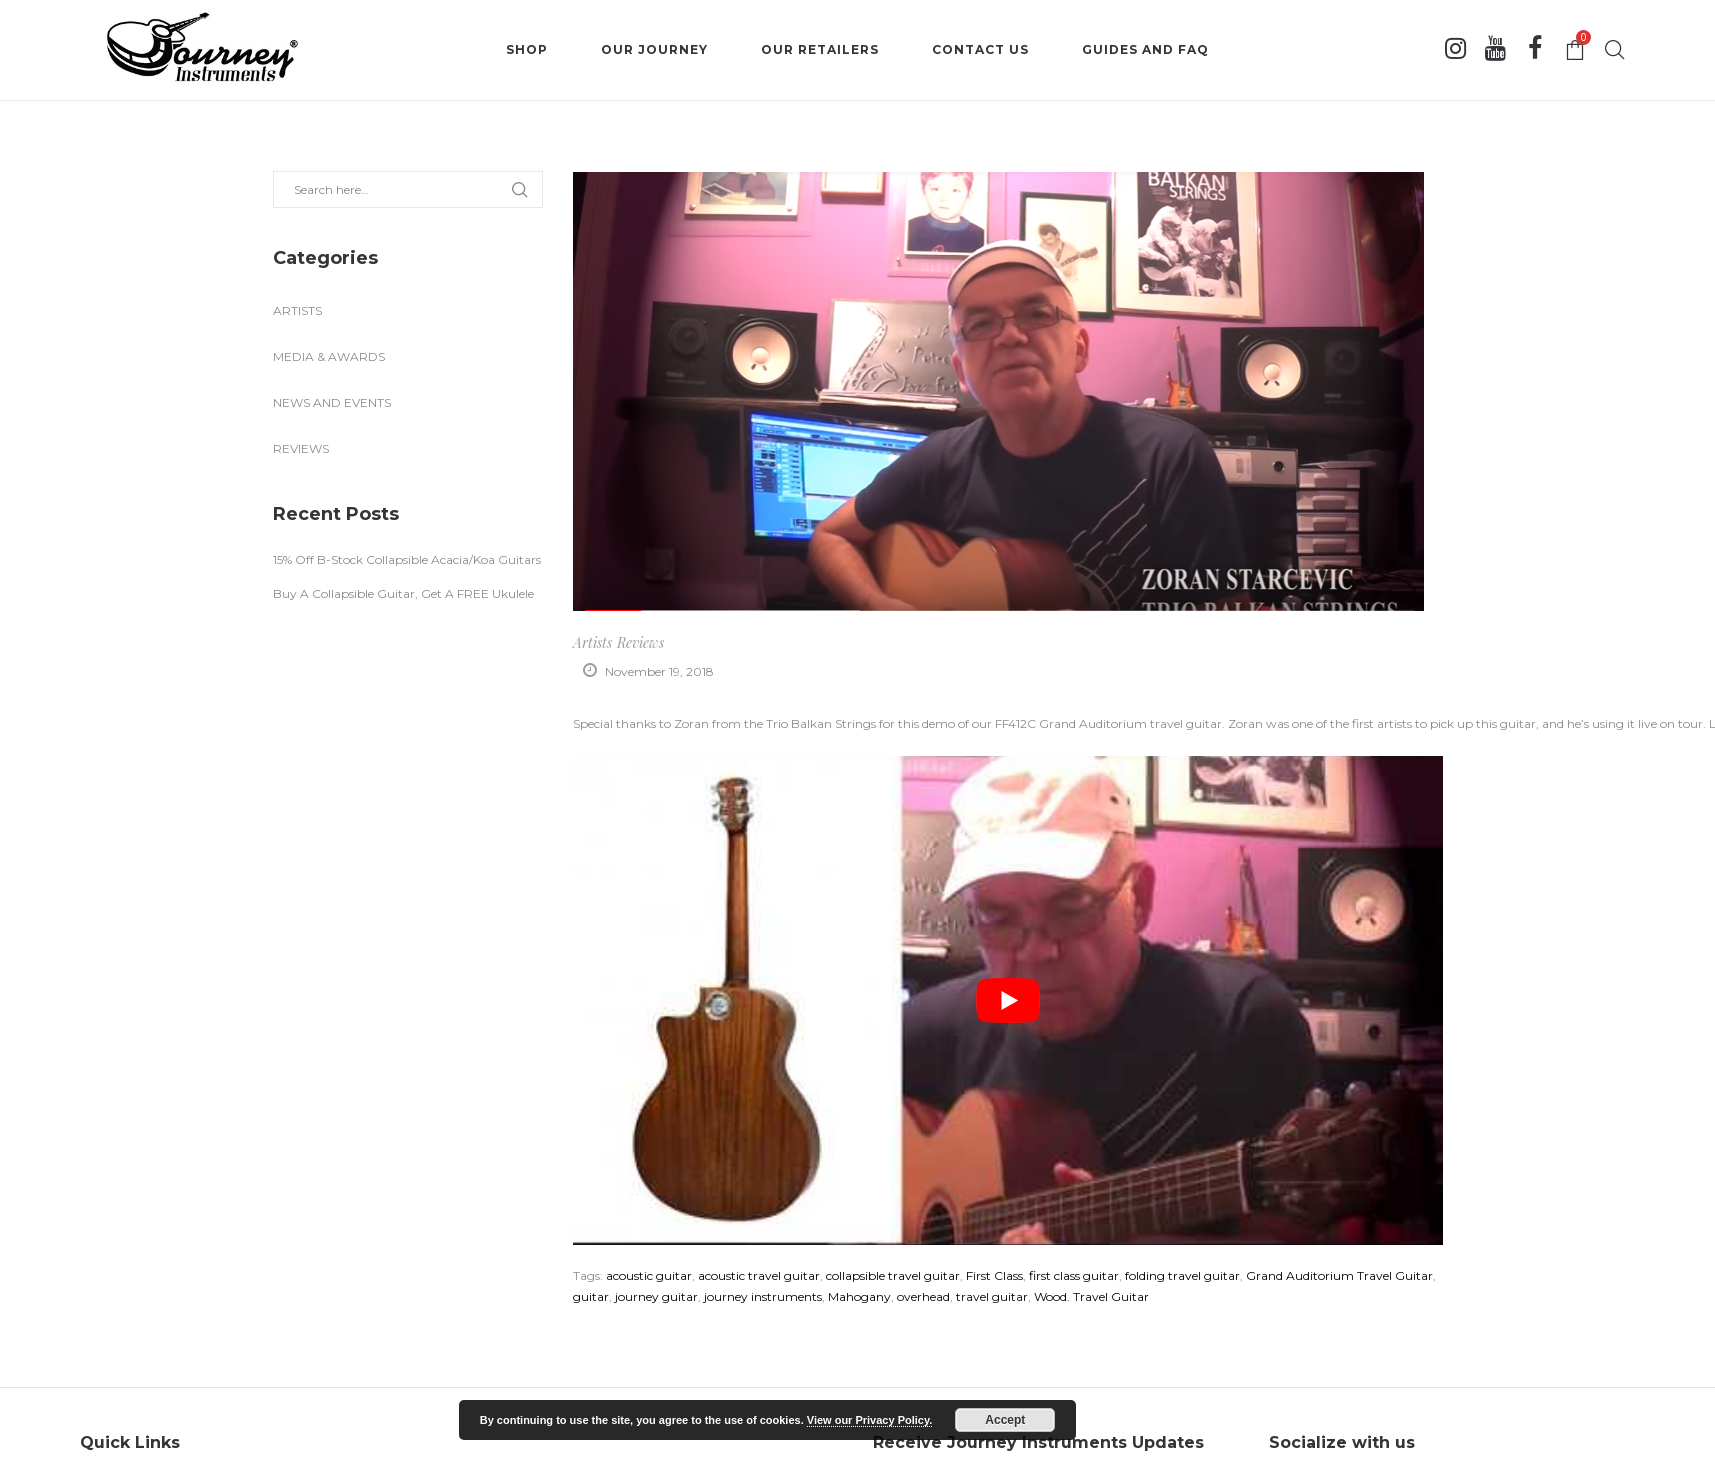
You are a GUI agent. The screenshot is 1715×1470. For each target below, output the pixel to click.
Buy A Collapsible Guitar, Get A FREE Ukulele (403, 593)
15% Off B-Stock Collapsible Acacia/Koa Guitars (407, 559)
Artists (592, 642)
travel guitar (992, 1296)
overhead (923, 1296)
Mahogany (859, 1296)
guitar (591, 1296)
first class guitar (1074, 1275)
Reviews (640, 642)
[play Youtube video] (1008, 1000)
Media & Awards (329, 356)
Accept (1005, 1420)
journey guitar (656, 1296)
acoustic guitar (649, 1275)
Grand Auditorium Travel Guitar (1339, 1275)
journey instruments (763, 1296)
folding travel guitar (1182, 1275)
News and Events (332, 402)
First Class (994, 1275)
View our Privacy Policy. (870, 1420)
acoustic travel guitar (759, 1275)
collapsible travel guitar (893, 1275)
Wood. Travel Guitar (1091, 1296)
